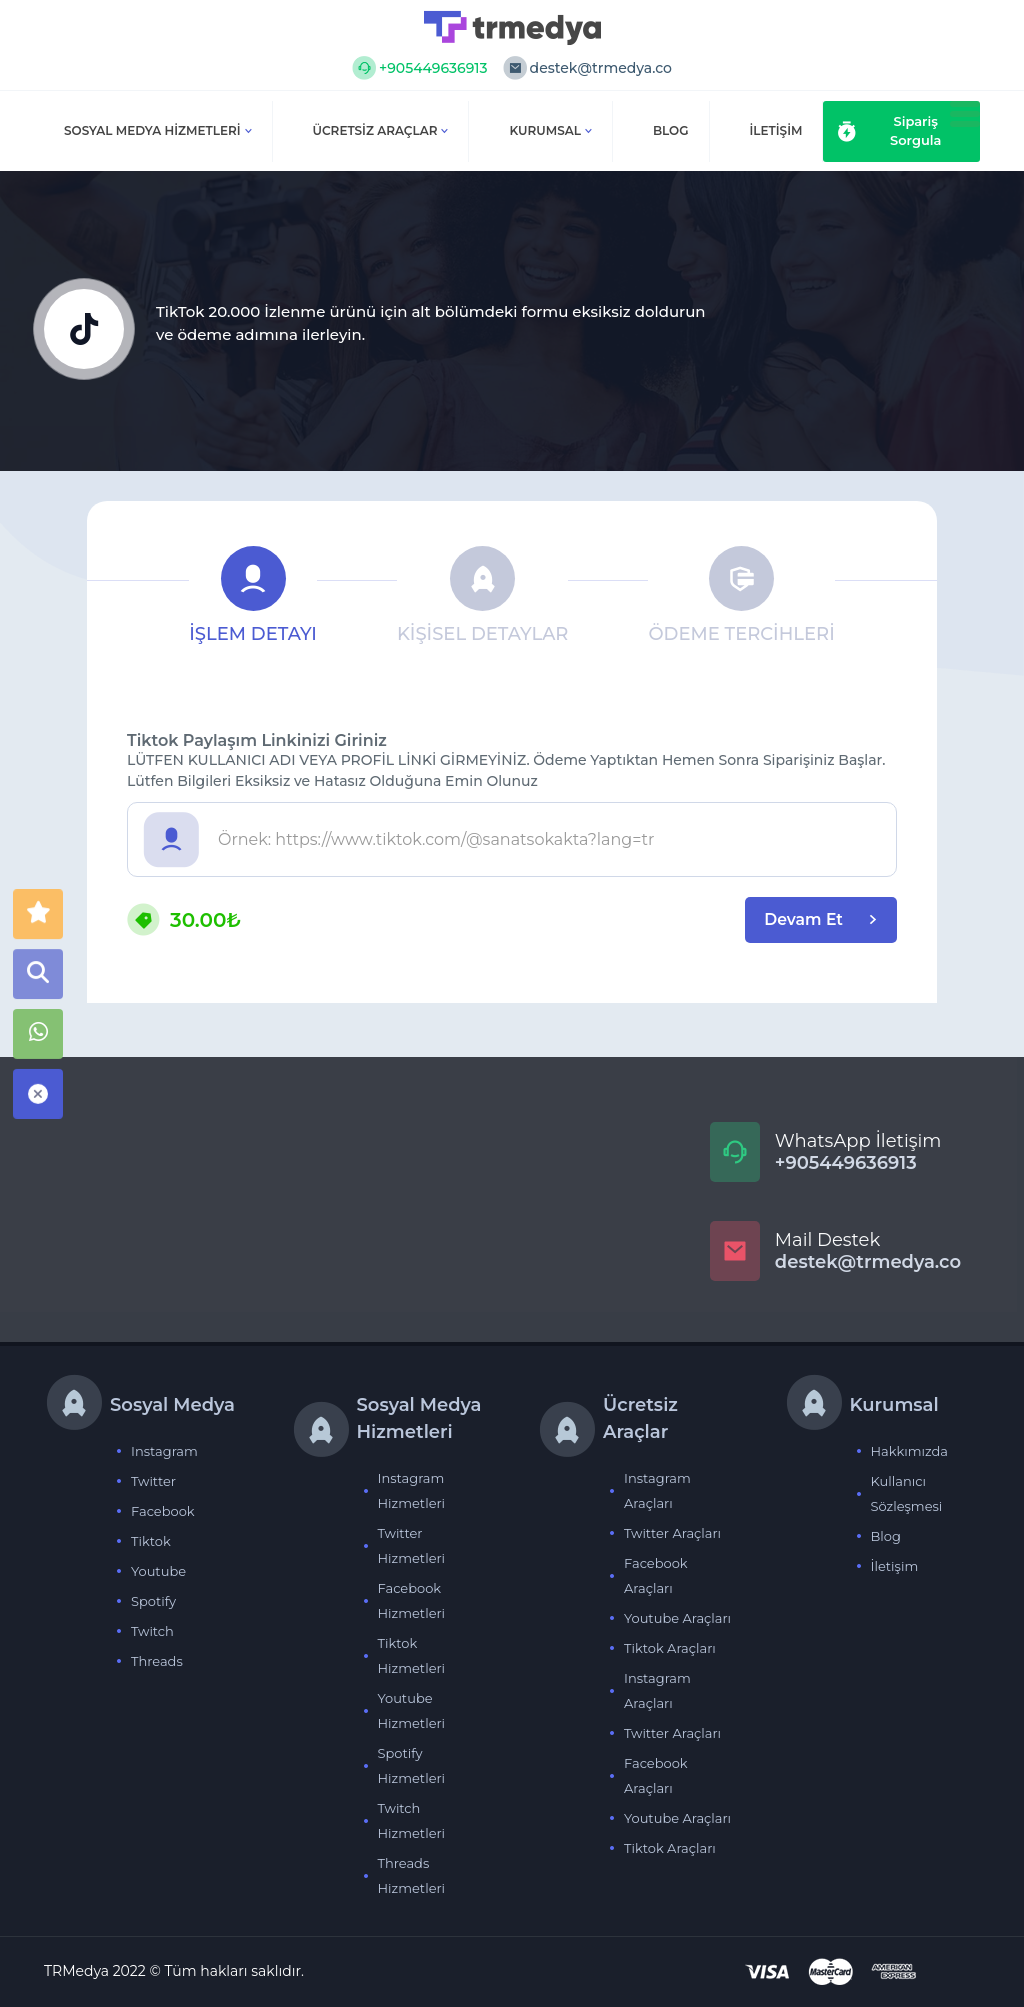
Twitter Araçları (672, 1533)
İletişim (895, 1566)
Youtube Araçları (677, 1618)
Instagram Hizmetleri (412, 1490)
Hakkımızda (910, 1451)
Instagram (164, 1451)
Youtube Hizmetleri (412, 1710)
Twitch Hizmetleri (412, 1820)
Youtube (158, 1571)
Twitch (152, 1631)
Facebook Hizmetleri (412, 1600)
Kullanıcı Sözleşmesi (907, 1493)
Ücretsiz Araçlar (381, 130)
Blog (886, 1536)
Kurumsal (550, 130)
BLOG (671, 130)
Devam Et (817, 919)
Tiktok (151, 1541)
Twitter (153, 1481)
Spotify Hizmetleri (412, 1765)
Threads (157, 1661)
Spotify (153, 1601)
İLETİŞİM (776, 130)
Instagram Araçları (657, 1490)
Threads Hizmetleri (412, 1875)
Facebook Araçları (656, 1575)
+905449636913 (420, 68)
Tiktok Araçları (670, 1648)
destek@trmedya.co (587, 68)
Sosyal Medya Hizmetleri (158, 130)
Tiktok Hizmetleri (412, 1655)
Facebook (163, 1511)
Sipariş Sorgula (889, 131)
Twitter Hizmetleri (412, 1545)
